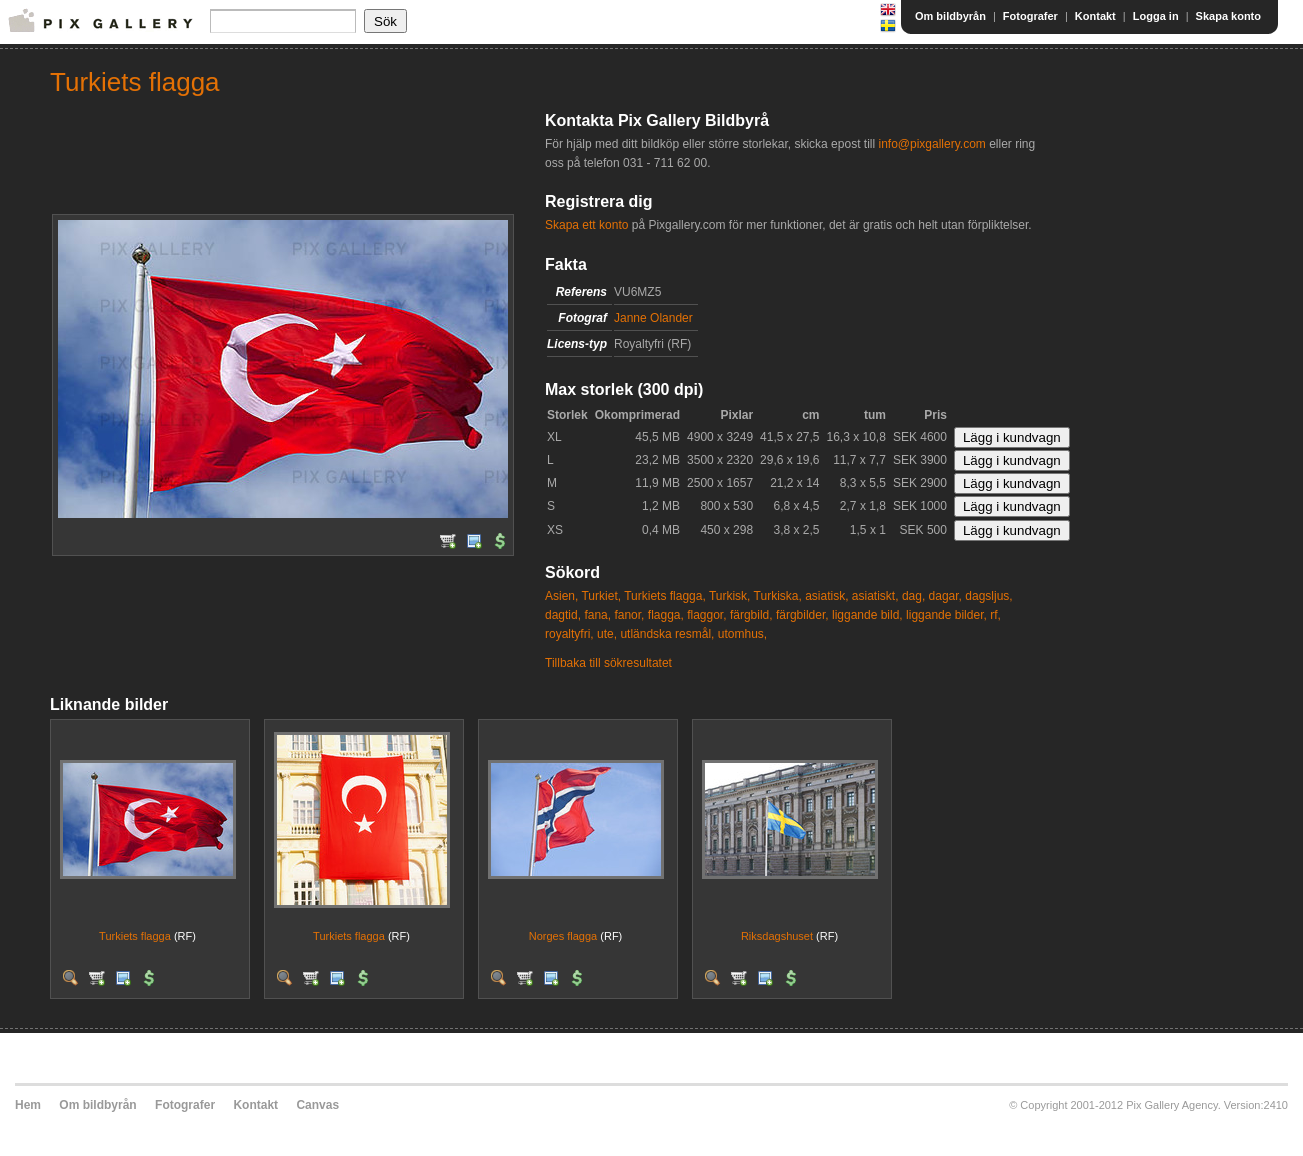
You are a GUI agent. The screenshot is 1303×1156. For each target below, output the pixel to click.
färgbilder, (802, 615)
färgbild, (751, 615)
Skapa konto (1228, 16)
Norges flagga (563, 936)
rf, (995, 615)
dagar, (945, 596)
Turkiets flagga (135, 936)
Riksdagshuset (777, 936)
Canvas (317, 1105)
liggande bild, (867, 615)
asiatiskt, (875, 596)
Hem (28, 1105)
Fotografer (1030, 16)
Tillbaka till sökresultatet (608, 663)
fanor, (629, 615)
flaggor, (706, 615)
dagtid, (563, 615)
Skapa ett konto (586, 225)
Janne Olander (653, 318)
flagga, (666, 615)
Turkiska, (778, 596)
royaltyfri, (569, 634)
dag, (913, 596)
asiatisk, (826, 596)
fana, (597, 615)
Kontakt (1095, 16)
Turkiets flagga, (665, 596)
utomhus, (742, 634)
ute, (607, 634)
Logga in (1156, 16)
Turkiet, (601, 596)
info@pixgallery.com (931, 144)
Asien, (561, 596)
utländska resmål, (667, 634)
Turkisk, (730, 596)
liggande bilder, (946, 615)
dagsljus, (988, 596)
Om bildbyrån (950, 16)
